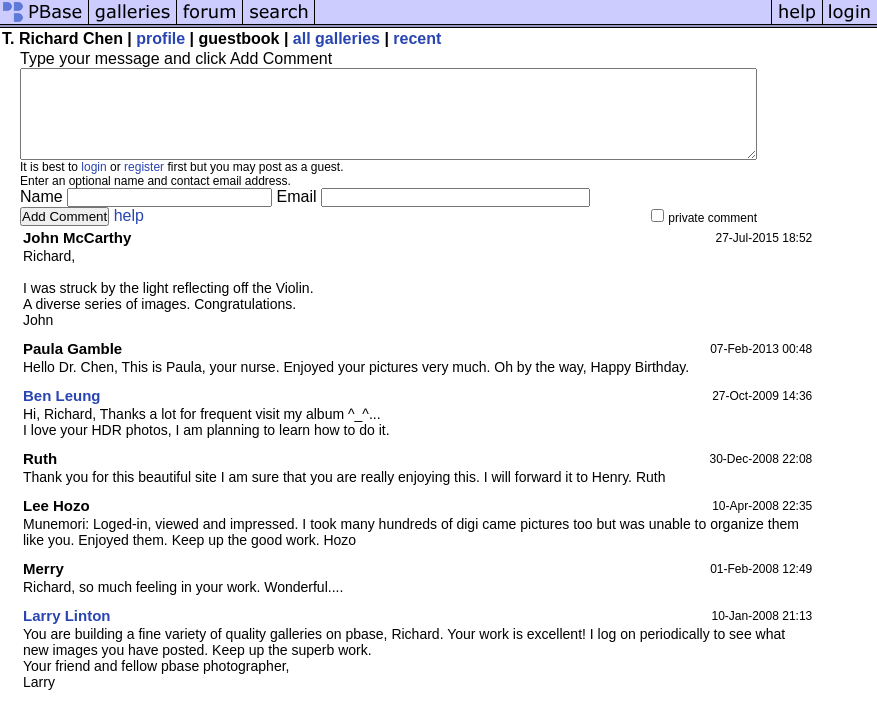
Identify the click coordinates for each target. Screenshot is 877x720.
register (144, 185)
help (129, 233)
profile (160, 38)
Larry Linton (67, 633)
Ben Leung (62, 413)
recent (417, 38)
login (93, 185)
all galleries (336, 38)
